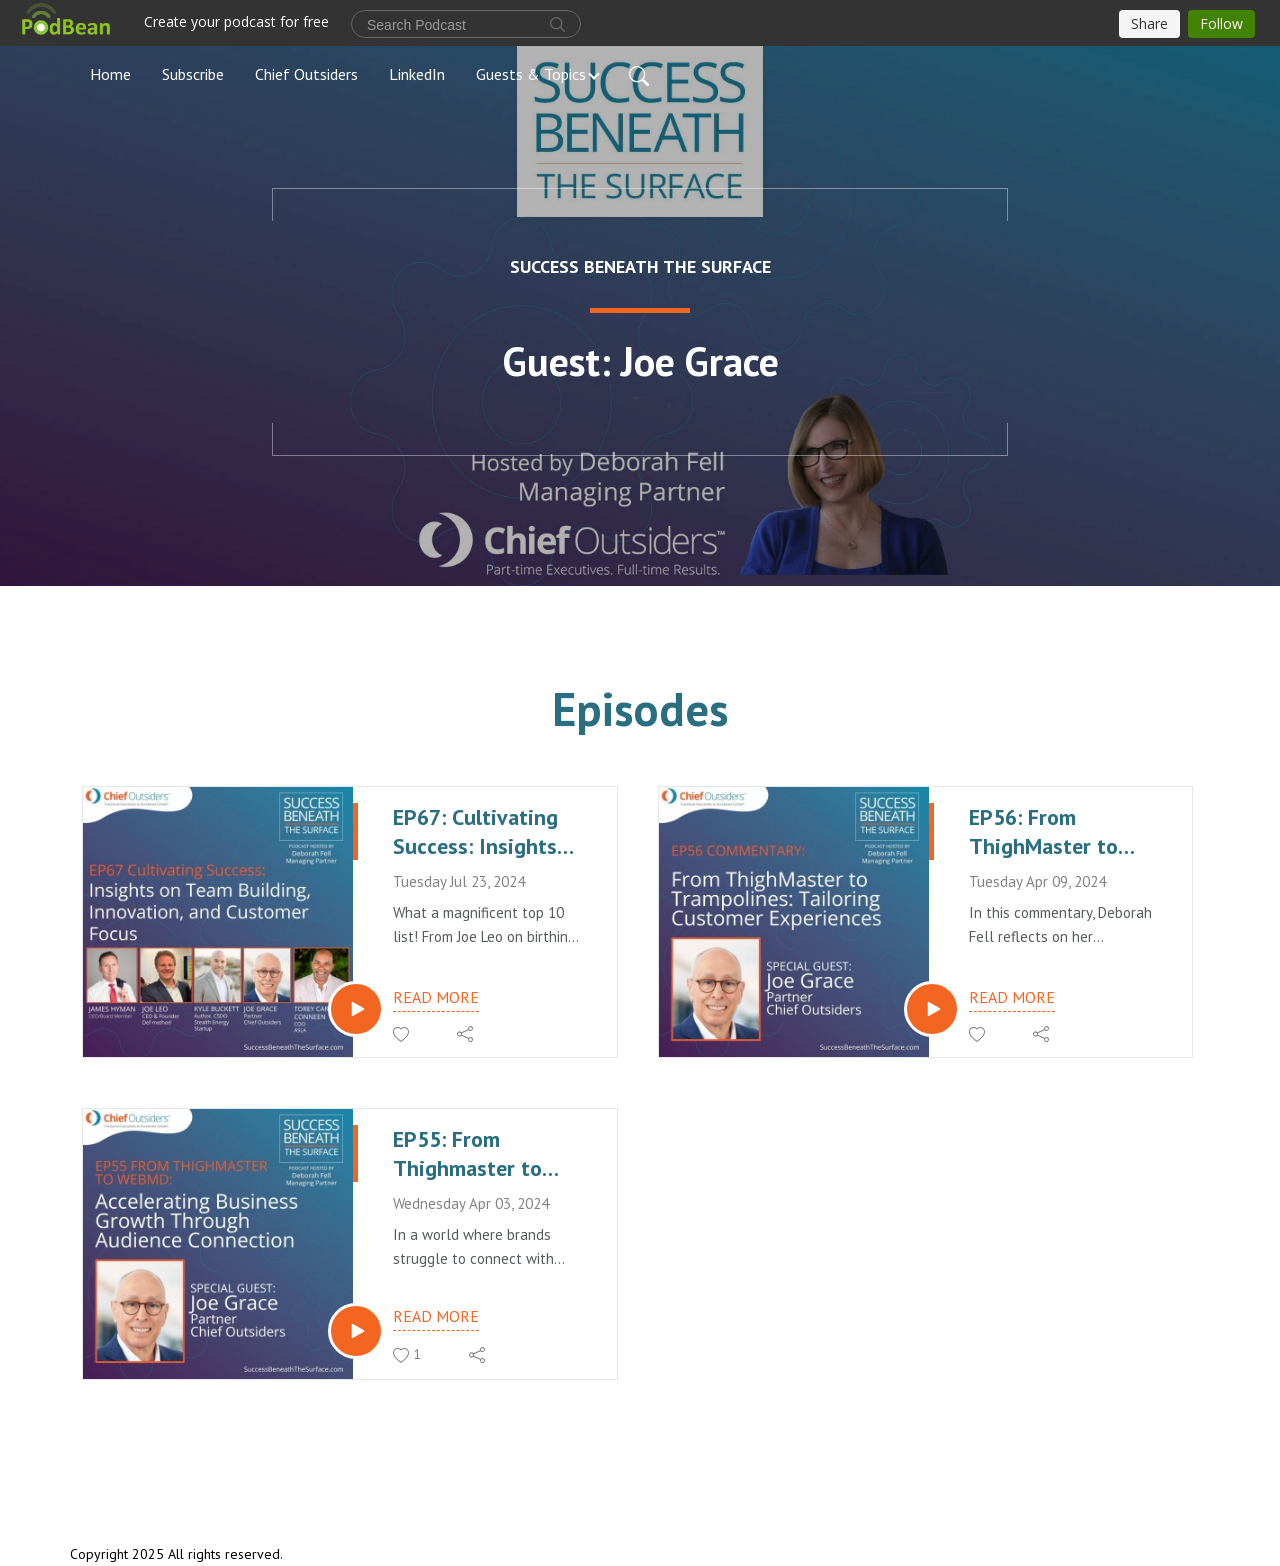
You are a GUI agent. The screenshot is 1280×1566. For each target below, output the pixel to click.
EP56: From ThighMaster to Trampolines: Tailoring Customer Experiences (1060, 831)
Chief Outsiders (306, 74)
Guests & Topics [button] (531, 74)
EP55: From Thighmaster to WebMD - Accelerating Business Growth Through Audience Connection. (480, 1153)
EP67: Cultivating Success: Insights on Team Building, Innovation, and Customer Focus (477, 831)
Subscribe (193, 74)
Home (110, 74)
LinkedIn (417, 74)
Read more (436, 997)
